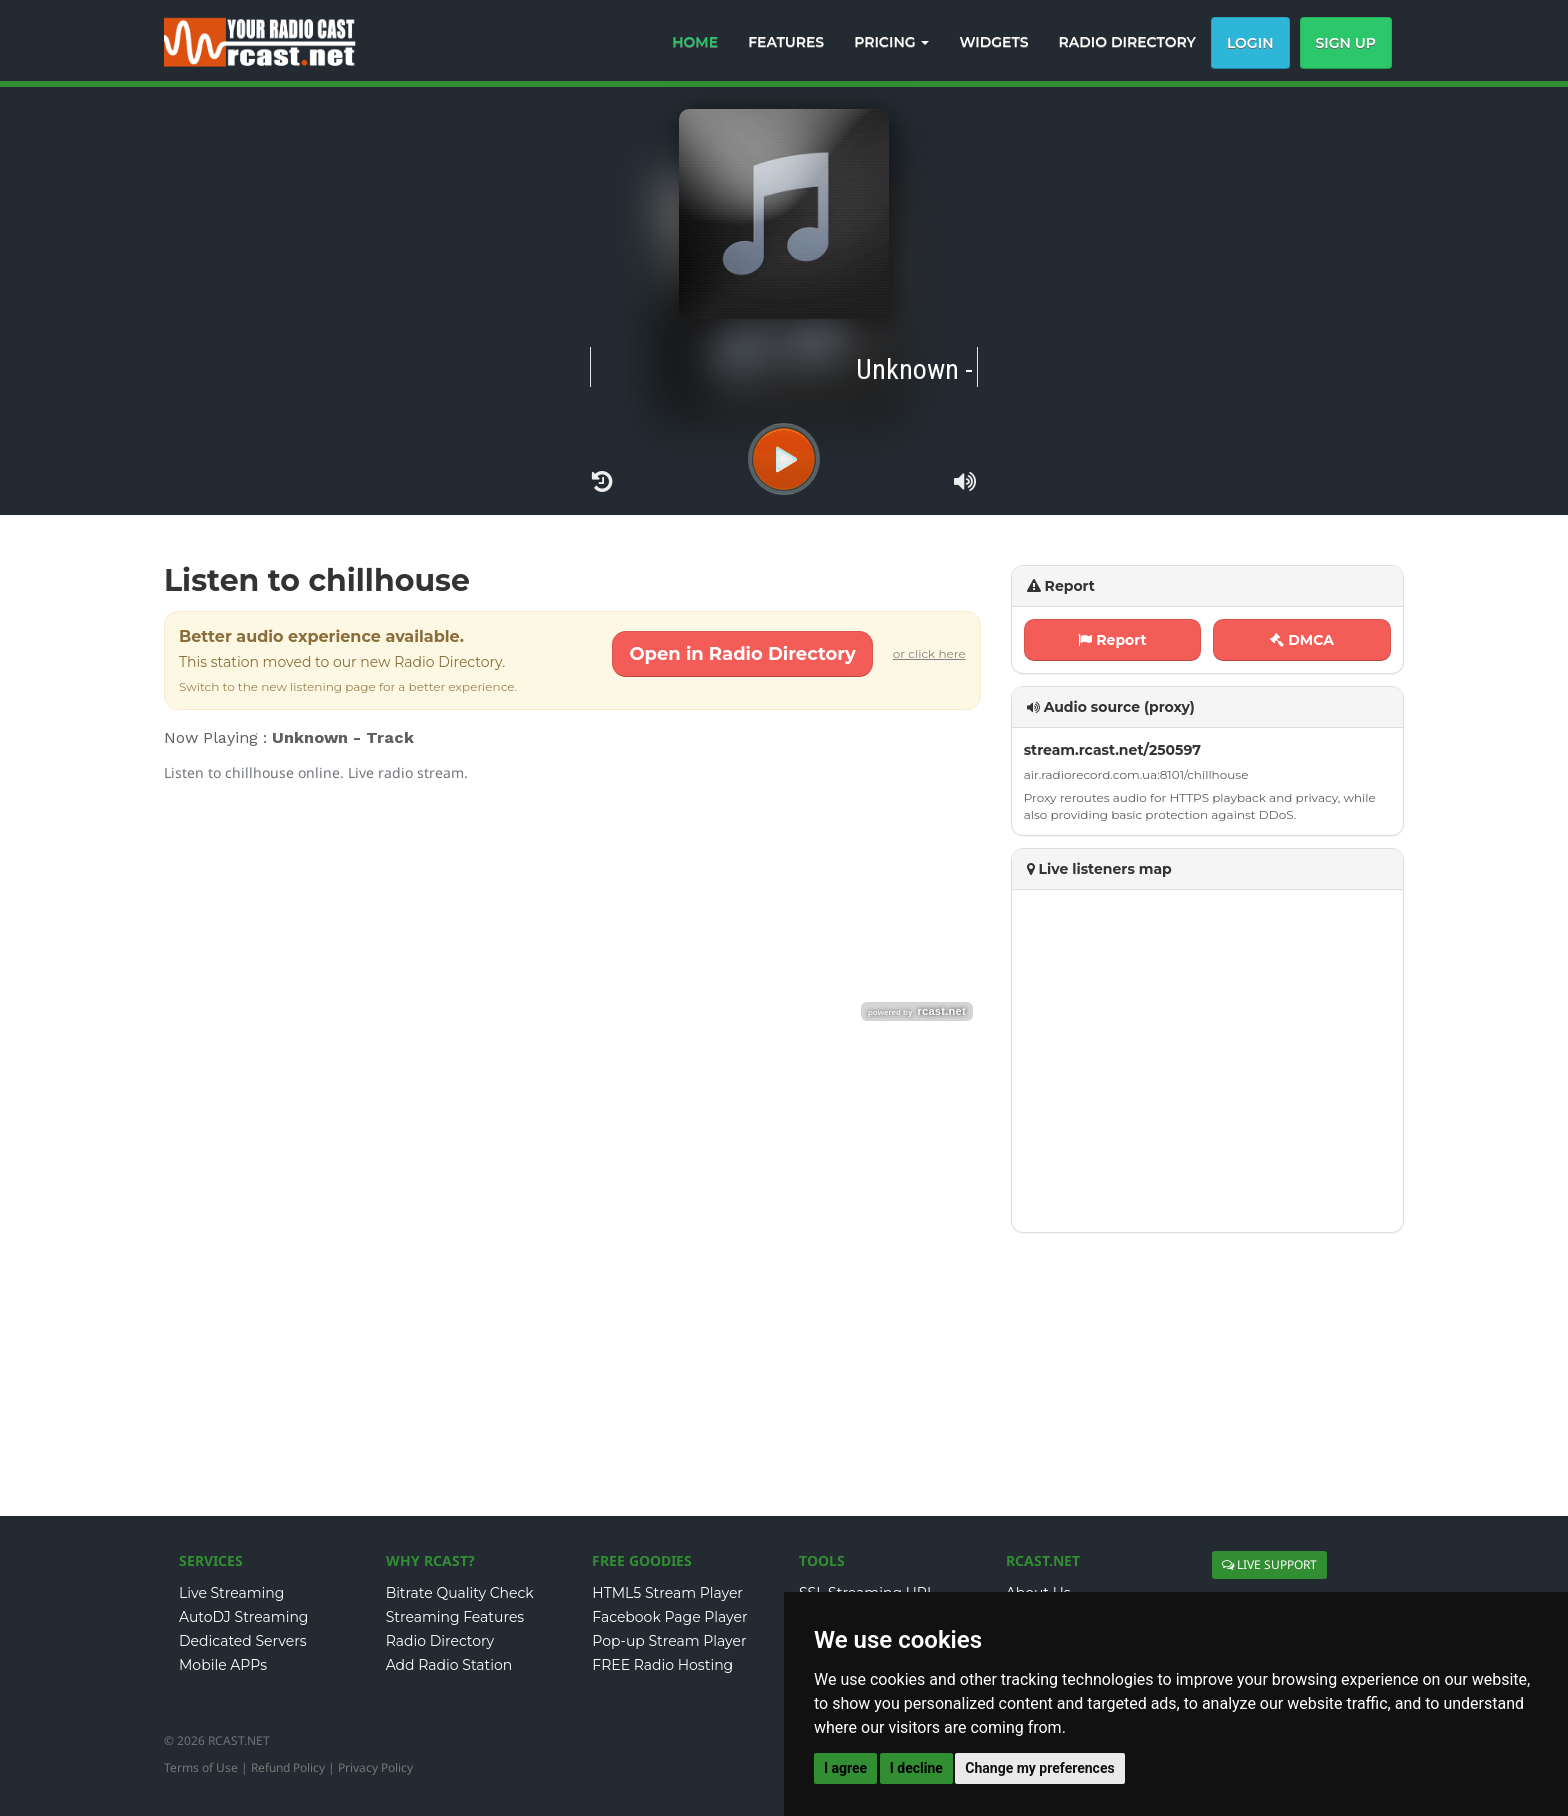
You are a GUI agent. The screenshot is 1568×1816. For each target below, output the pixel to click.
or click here (929, 653)
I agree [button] (845, 1768)
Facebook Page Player (669, 1617)
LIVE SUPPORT (1269, 1564)
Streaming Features (455, 1617)
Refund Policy (288, 1767)
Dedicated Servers (243, 1641)
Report (1112, 640)
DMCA (1302, 640)
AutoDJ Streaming (243, 1617)
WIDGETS (993, 42)
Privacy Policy (375, 1767)
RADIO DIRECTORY (1127, 42)
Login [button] (1250, 43)
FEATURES (786, 42)
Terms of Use (201, 1767)
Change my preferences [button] (1039, 1768)
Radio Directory (440, 1641)
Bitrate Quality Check (460, 1593)
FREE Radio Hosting (662, 1665)
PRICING (891, 42)
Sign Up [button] (1346, 43)
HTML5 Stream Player (667, 1593)
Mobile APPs (223, 1665)
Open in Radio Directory (742, 654)
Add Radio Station (449, 1665)
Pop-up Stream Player (669, 1641)
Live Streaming (231, 1593)
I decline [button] (916, 1768)
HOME (695, 42)
